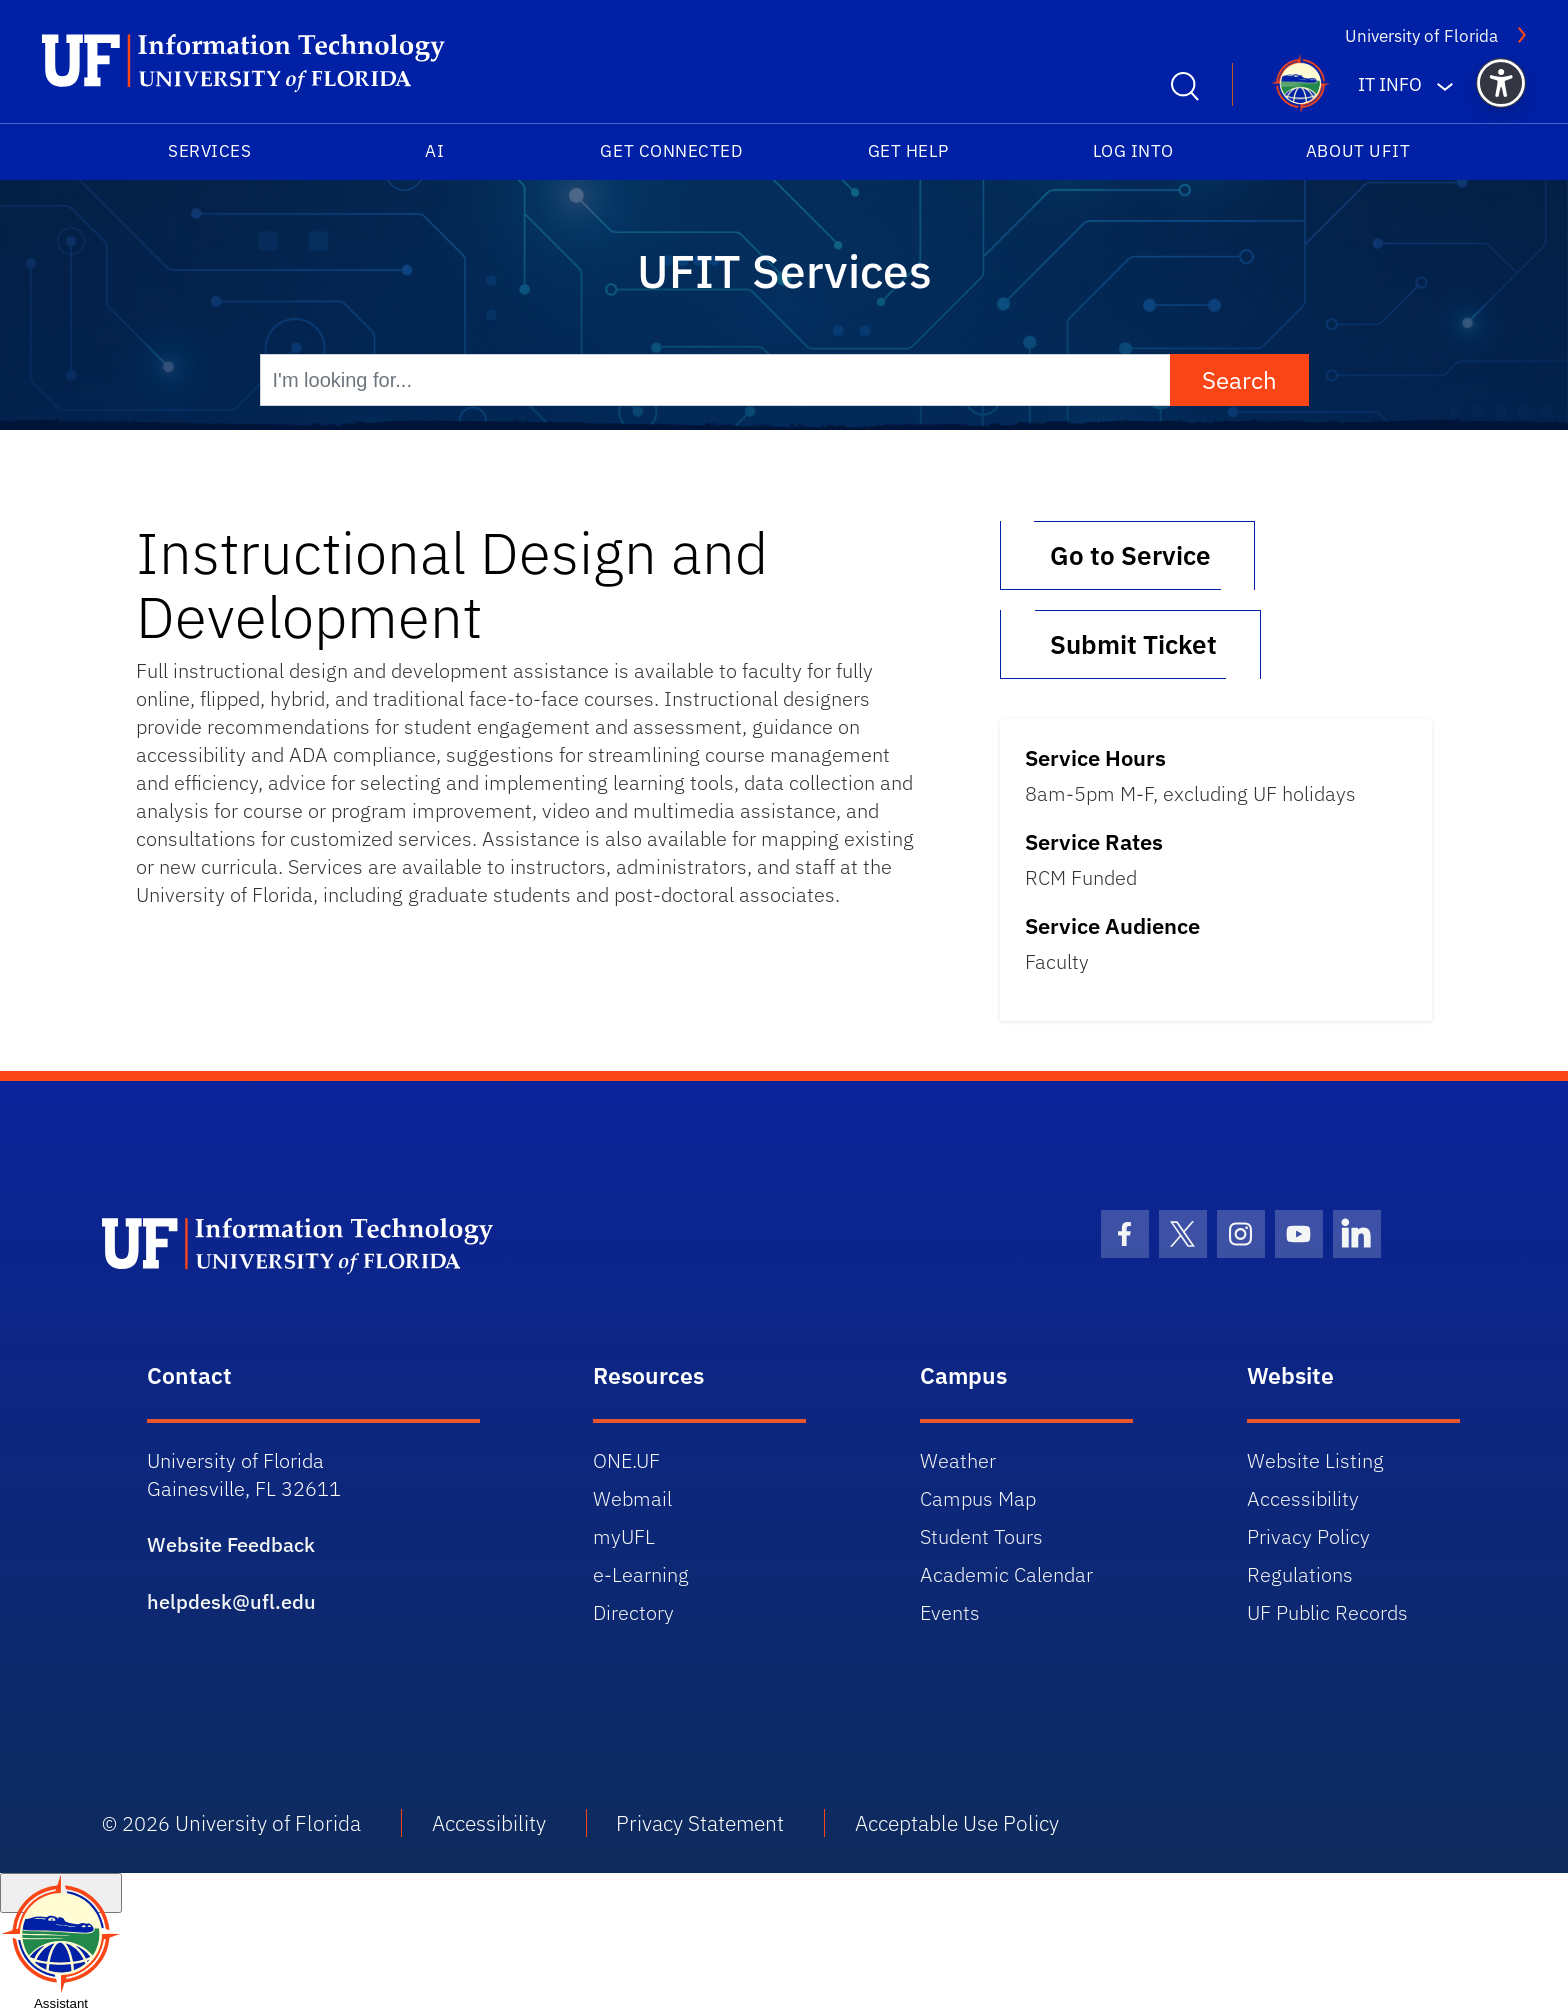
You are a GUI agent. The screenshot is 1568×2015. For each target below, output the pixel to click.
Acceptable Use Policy (957, 1823)
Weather (958, 1460)
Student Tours (981, 1536)
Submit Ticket (1130, 644)
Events (950, 1612)
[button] (1501, 83)
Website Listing (1315, 1460)
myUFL (624, 1536)
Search (1239, 380)
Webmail (632, 1498)
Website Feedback (231, 1544)
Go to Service (1127, 555)
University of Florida (1435, 35)
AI (434, 151)
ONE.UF (626, 1460)
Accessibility (1303, 1498)
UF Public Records (1327, 1612)
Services (209, 151)
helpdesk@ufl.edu (231, 1601)
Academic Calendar (1006, 1574)
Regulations (1300, 1574)
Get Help (908, 151)
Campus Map (978, 1498)
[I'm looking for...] (715, 380)
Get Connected (671, 151)
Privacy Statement (700, 1823)
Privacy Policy (1308, 1536)
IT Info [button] (1390, 84)
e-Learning (641, 1574)
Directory (633, 1612)
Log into (1133, 151)
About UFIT (1358, 151)
